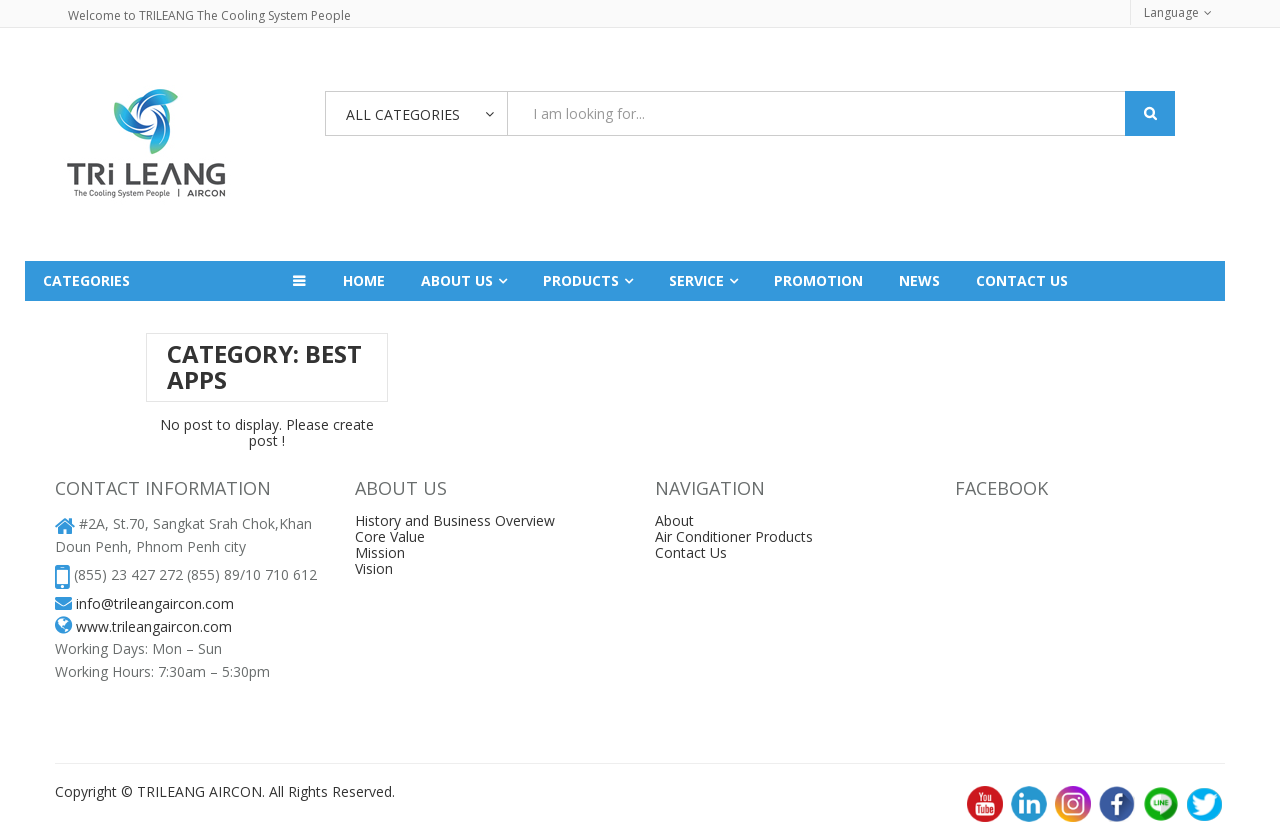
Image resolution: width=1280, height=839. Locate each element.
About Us (457, 280)
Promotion (818, 280)
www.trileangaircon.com (154, 626)
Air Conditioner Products (734, 536)
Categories (86, 280)
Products (581, 280)
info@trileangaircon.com (155, 603)
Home (364, 280)
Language (1171, 12)
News (919, 280)
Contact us (1022, 280)
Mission (380, 552)
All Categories (403, 114)
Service (696, 280)
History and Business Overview (455, 520)
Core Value (390, 536)
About (674, 520)
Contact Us (691, 552)
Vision (374, 568)
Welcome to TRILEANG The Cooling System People (209, 15)
